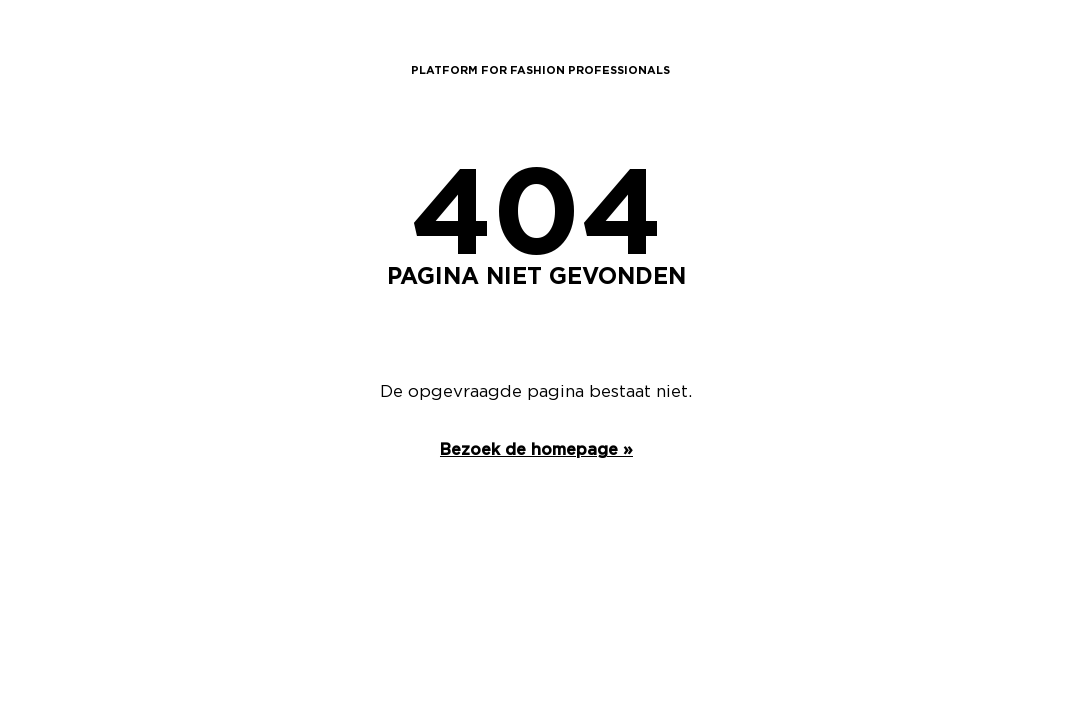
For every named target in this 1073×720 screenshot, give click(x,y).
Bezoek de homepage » (536, 449)
